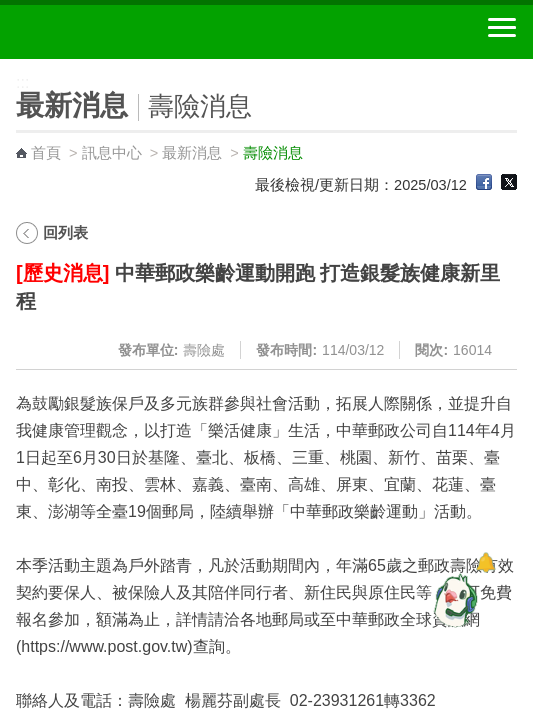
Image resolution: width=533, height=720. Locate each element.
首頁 (46, 153)
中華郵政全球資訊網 (125, 32)
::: (6, 67)
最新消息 (192, 153)
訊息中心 (112, 153)
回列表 (65, 232)
